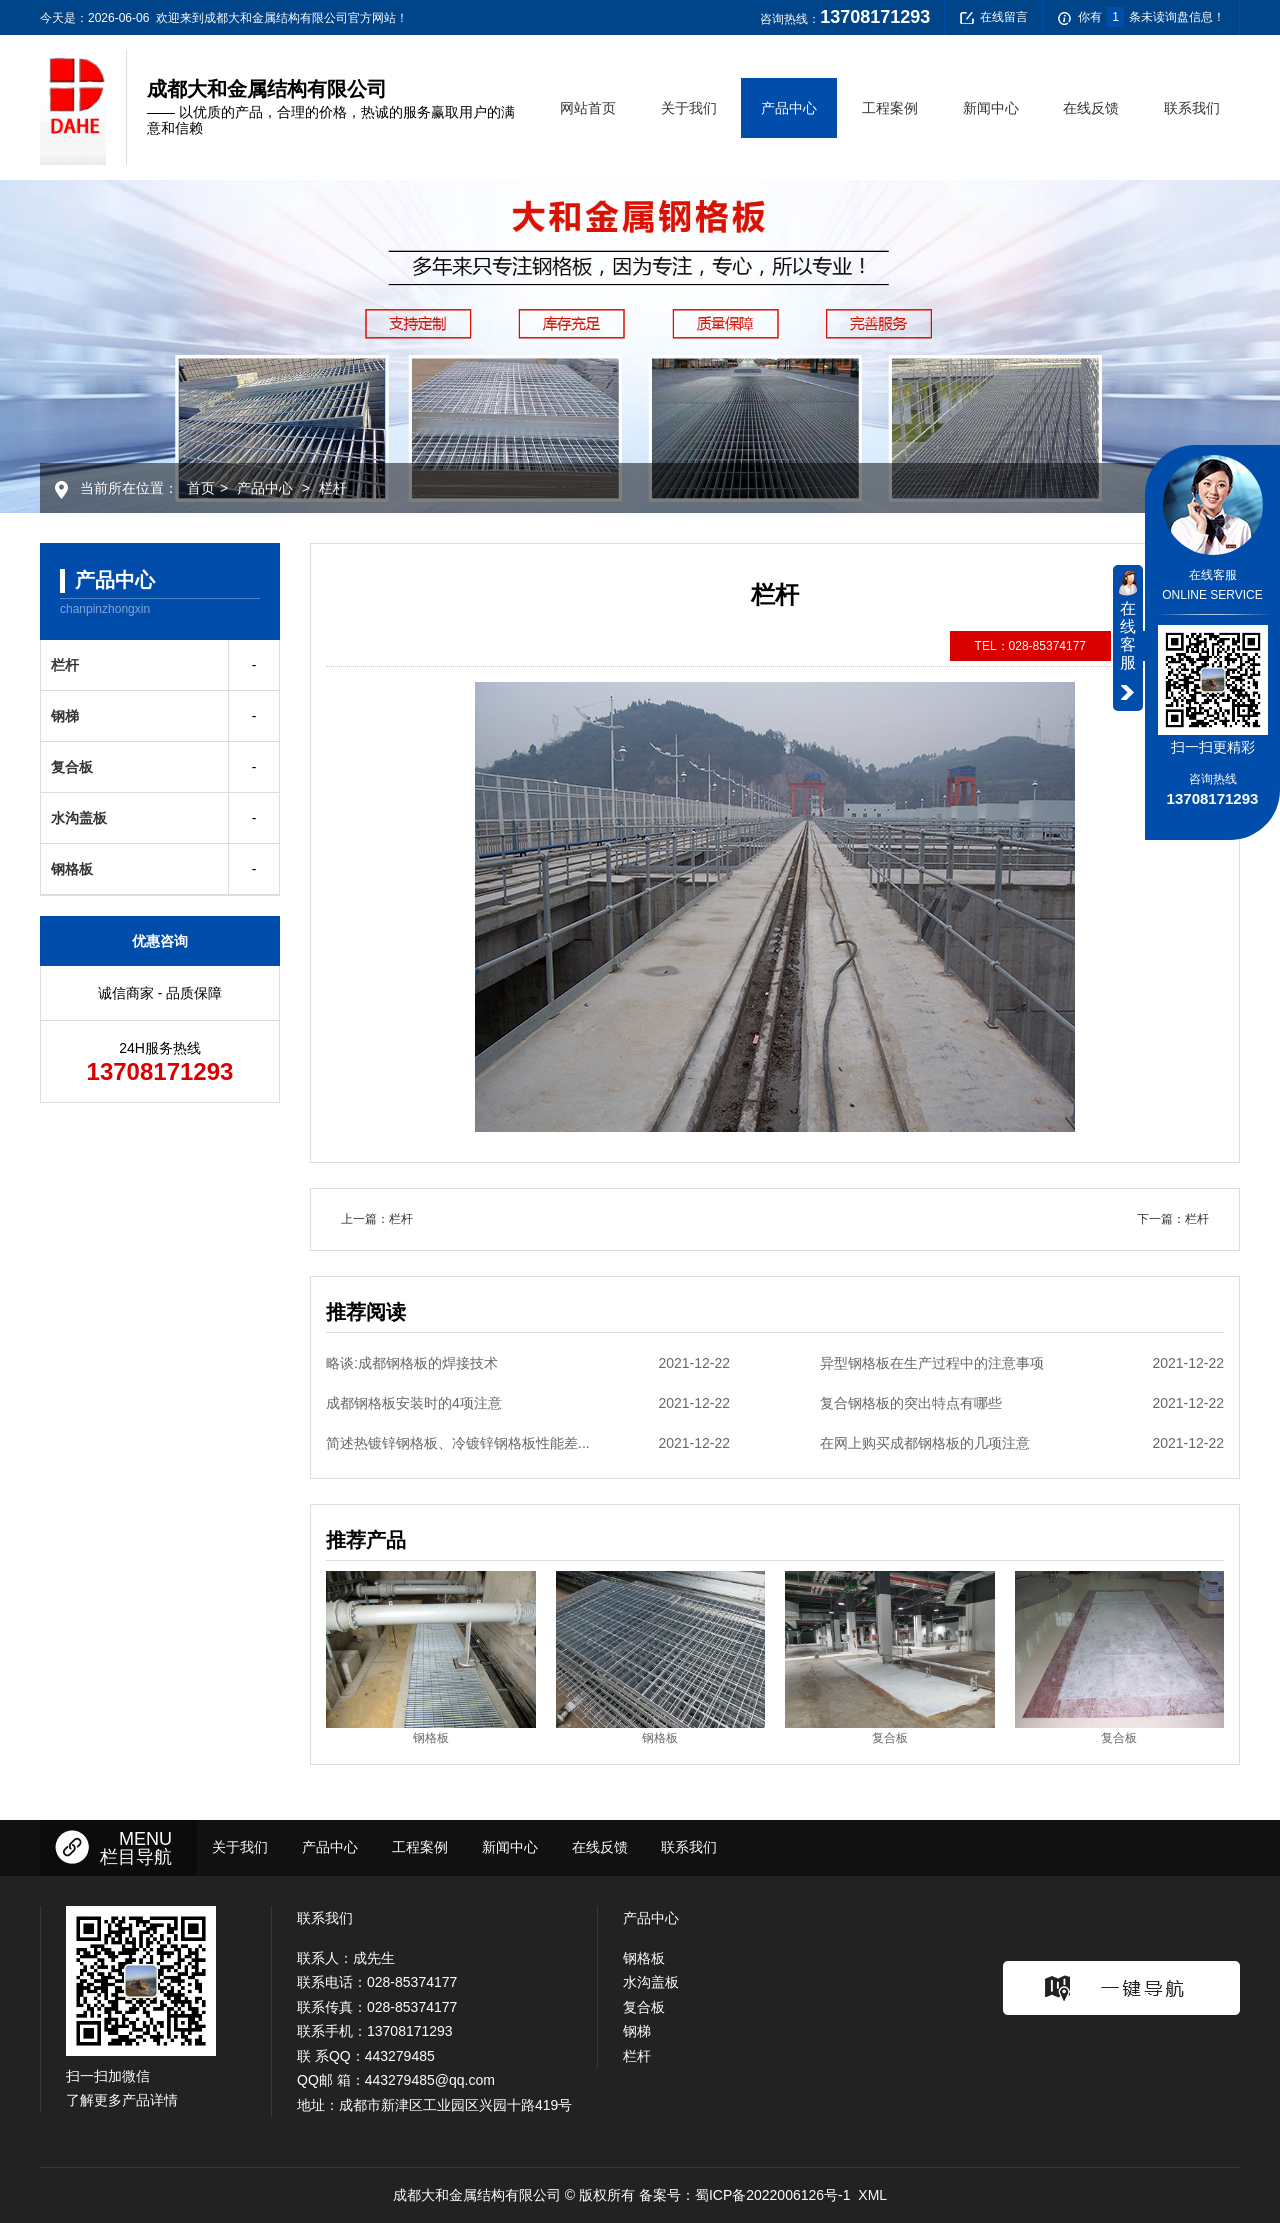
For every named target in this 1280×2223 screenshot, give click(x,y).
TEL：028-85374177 (1030, 646)
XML (872, 2195)
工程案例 (890, 108)
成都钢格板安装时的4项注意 (528, 1403)
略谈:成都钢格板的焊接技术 (528, 1363)
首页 (201, 488)
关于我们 (689, 108)
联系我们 (1192, 108)
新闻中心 (991, 108)
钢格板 (72, 869)
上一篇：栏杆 (377, 1219)
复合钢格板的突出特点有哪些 (1022, 1403)
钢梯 (65, 716)
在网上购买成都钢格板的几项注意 (1022, 1443)
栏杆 (333, 488)
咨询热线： (845, 17)
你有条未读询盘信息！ (1141, 18)
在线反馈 (1091, 108)
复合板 (72, 767)
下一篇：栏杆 (1173, 1219)
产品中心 (789, 108)
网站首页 (588, 108)
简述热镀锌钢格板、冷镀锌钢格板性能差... (528, 1443)
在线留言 (994, 18)
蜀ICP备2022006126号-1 (773, 2195)
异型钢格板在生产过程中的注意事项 (1022, 1363)
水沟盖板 (79, 818)
